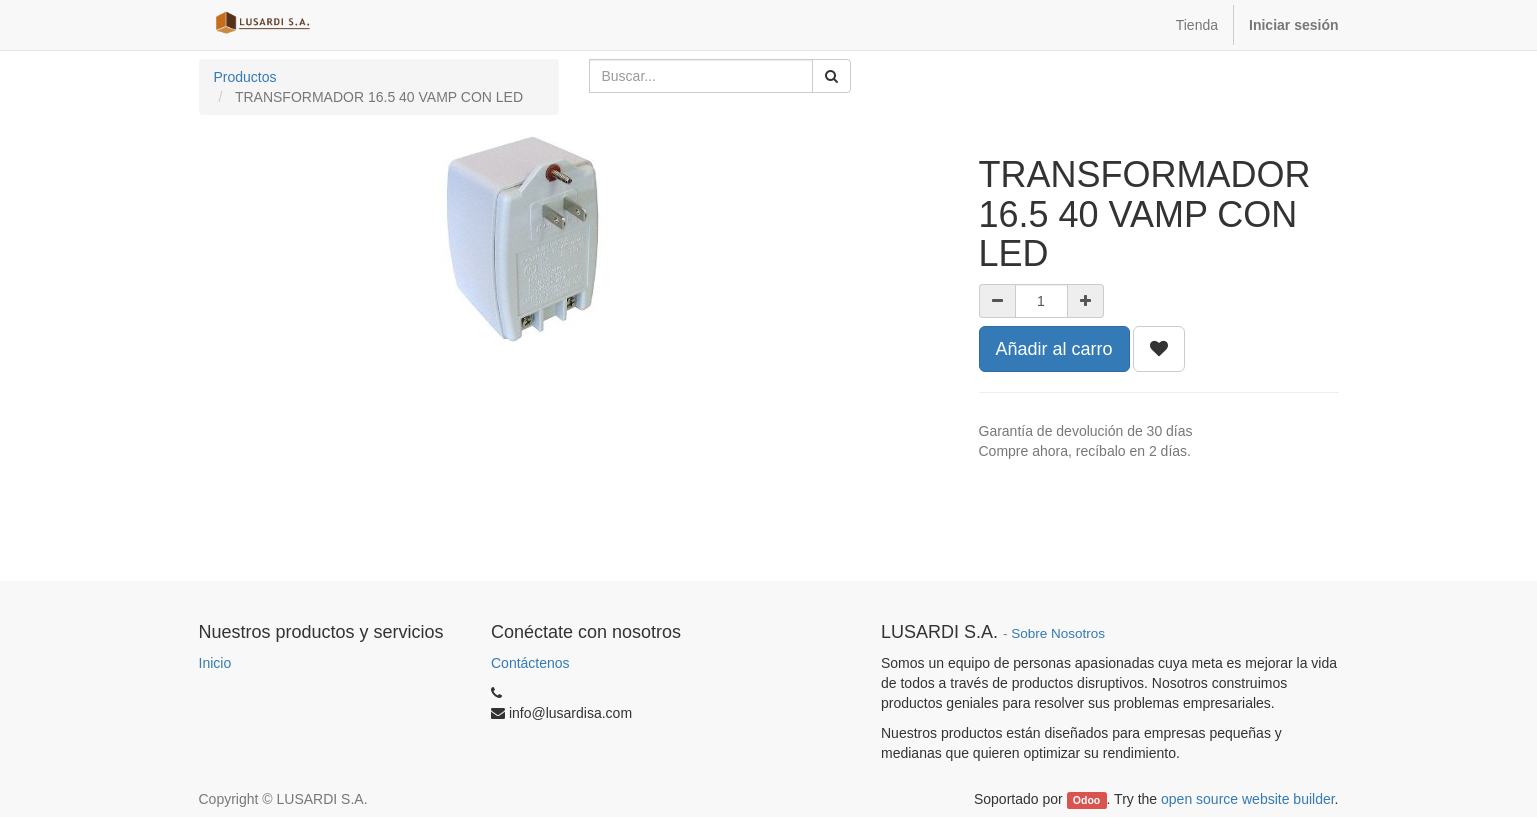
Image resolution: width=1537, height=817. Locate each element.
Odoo (1086, 800)
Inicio (215, 663)
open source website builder (1248, 799)
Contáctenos (530, 663)
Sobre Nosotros (1058, 633)
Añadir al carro (1054, 349)
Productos (245, 77)
